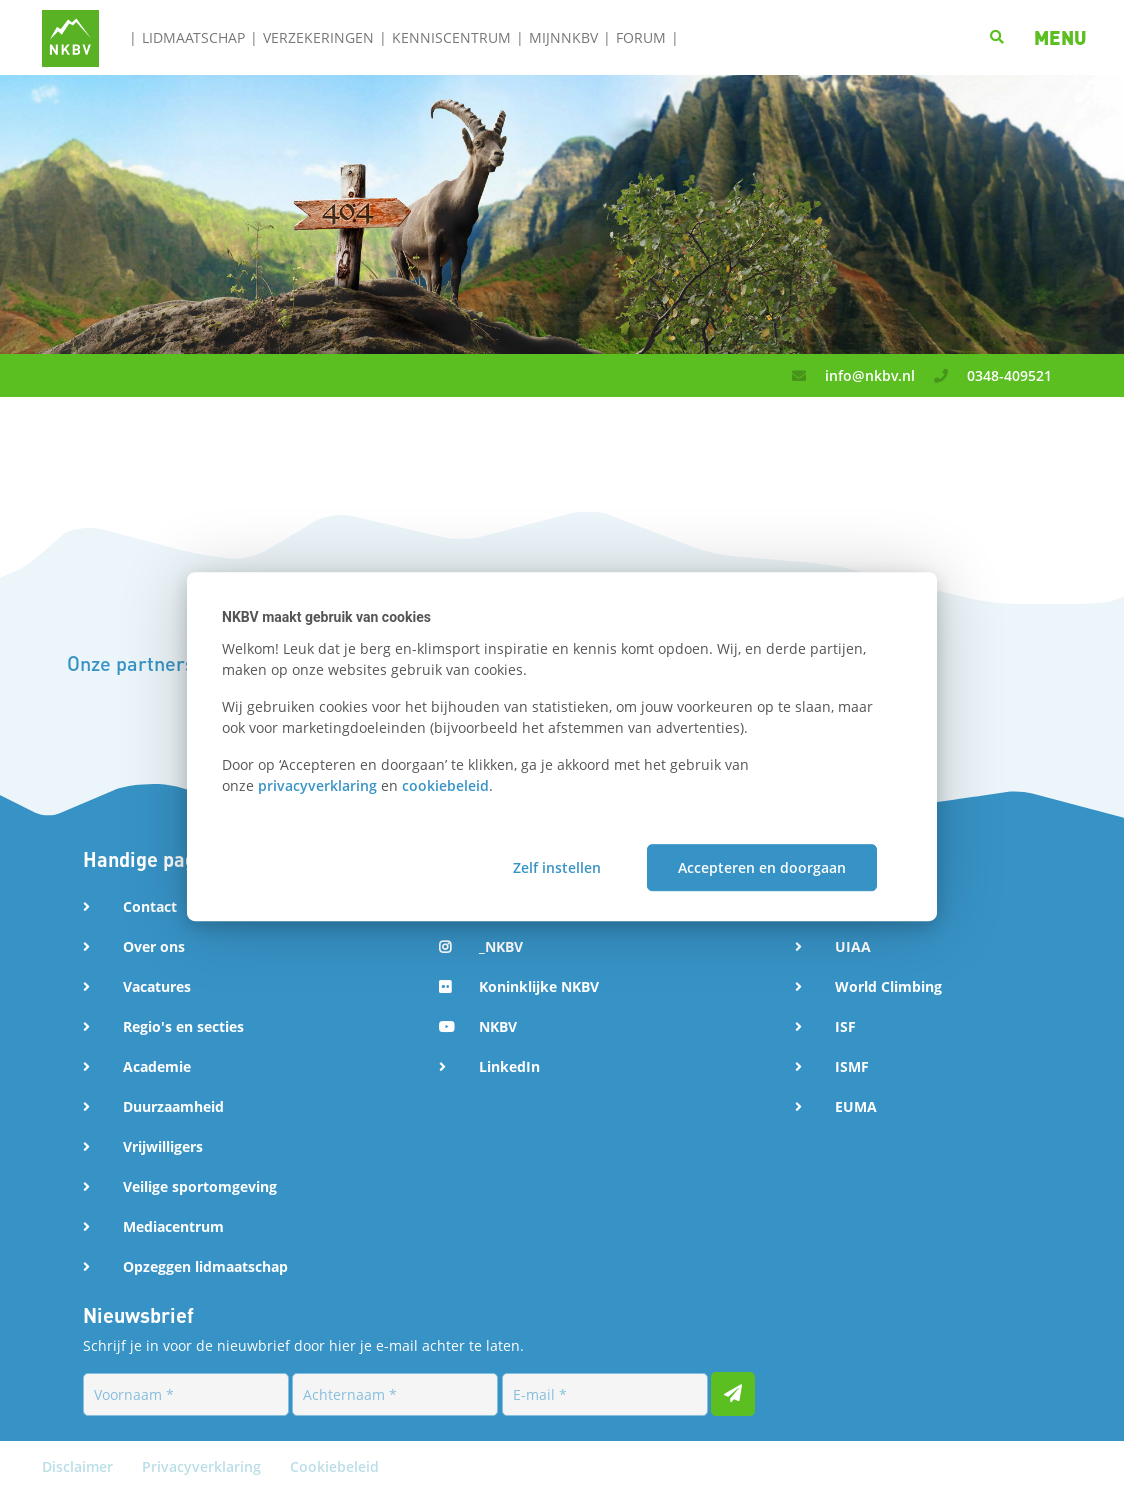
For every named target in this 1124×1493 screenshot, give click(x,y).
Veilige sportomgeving (200, 1186)
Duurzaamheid (173, 1106)
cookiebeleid (445, 785)
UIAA (853, 946)
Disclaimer (79, 1466)
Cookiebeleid (334, 1466)
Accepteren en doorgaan (762, 867)
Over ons (154, 946)
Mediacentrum (173, 1226)
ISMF (852, 1066)
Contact (150, 906)
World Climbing (888, 986)
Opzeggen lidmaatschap (205, 1266)
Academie (157, 1066)
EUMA (856, 1106)
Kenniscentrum (451, 37)
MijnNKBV (563, 37)
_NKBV (501, 946)
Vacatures (157, 986)
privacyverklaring (317, 785)
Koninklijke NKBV (539, 986)
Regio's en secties (183, 1026)
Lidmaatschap (193, 37)
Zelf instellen (557, 867)
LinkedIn (509, 1066)
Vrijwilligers (163, 1146)
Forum (641, 37)
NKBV (498, 1026)
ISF (845, 1026)
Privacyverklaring (203, 1466)
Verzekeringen (318, 37)
